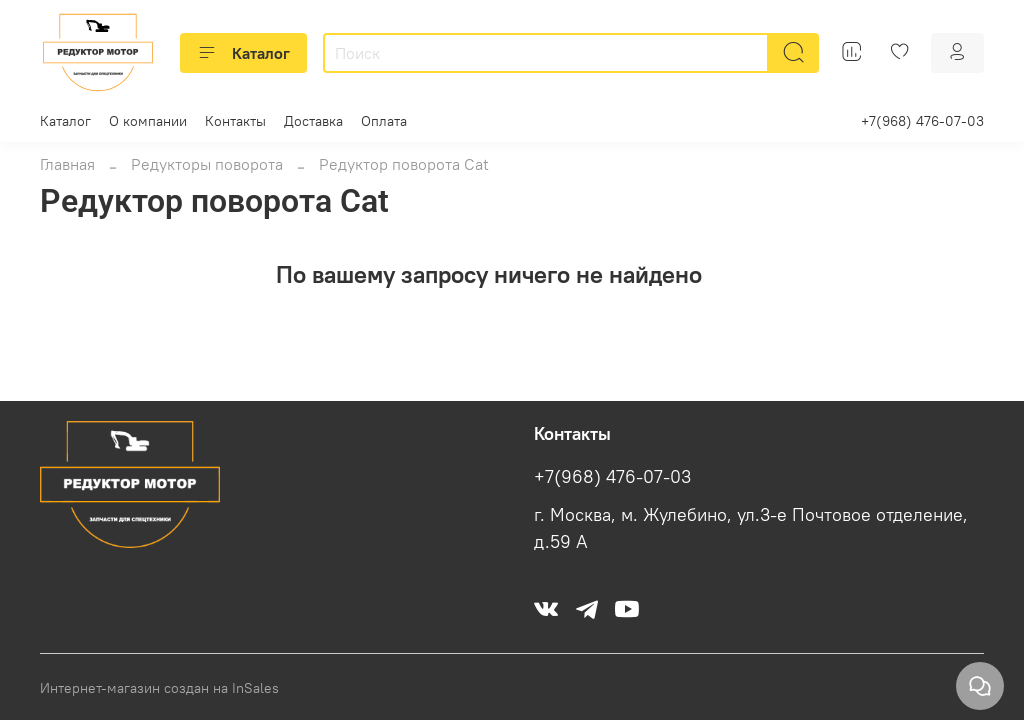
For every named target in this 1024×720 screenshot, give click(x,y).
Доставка (313, 121)
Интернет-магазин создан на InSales (159, 688)
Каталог (243, 53)
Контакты (235, 121)
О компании (148, 121)
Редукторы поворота (207, 164)
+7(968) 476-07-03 (922, 121)
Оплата (384, 121)
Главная (67, 164)
